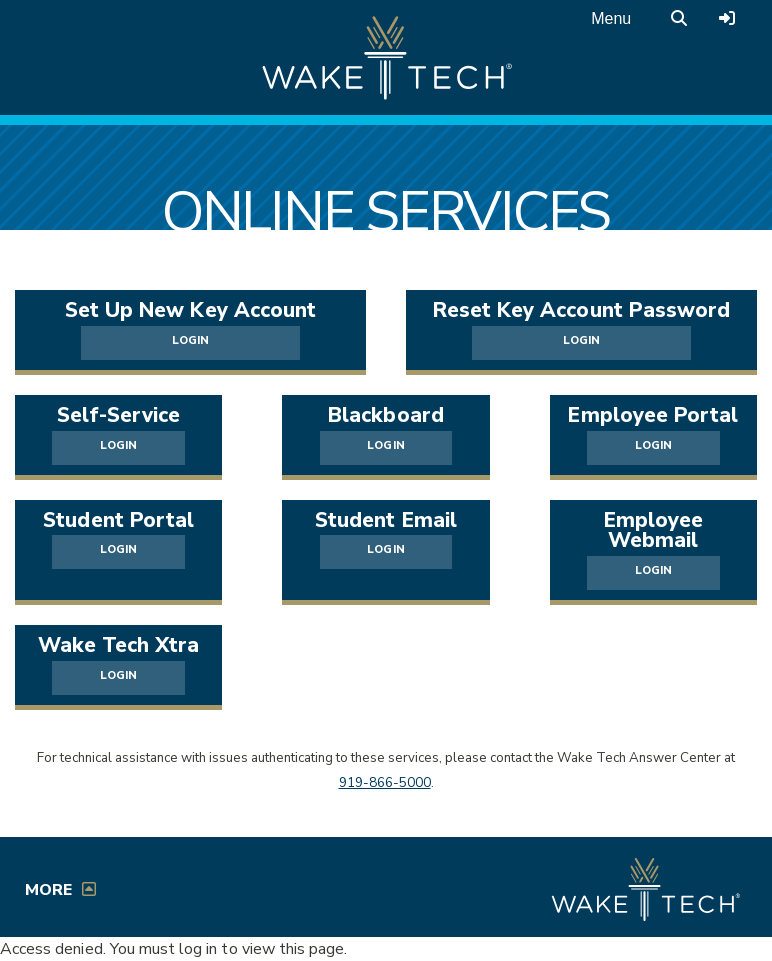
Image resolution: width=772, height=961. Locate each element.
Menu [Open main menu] (611, 18)
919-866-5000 (385, 783)
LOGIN (190, 340)
